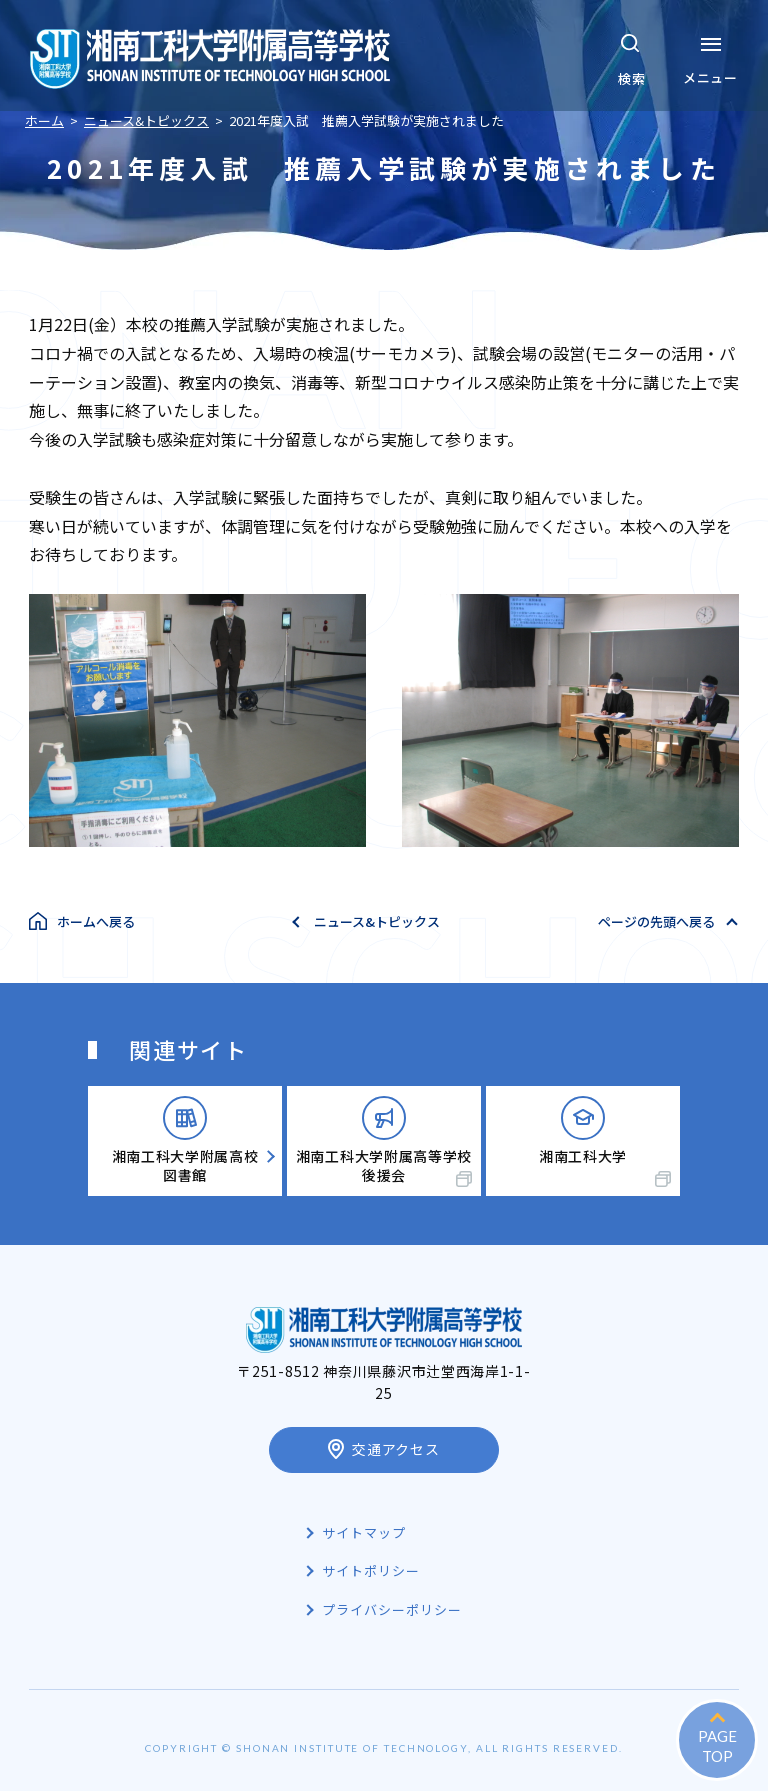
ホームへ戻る (96, 921)
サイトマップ (364, 1532)
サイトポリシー (371, 1570)
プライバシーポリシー (392, 1609)
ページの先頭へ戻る (656, 921)
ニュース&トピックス (377, 921)
